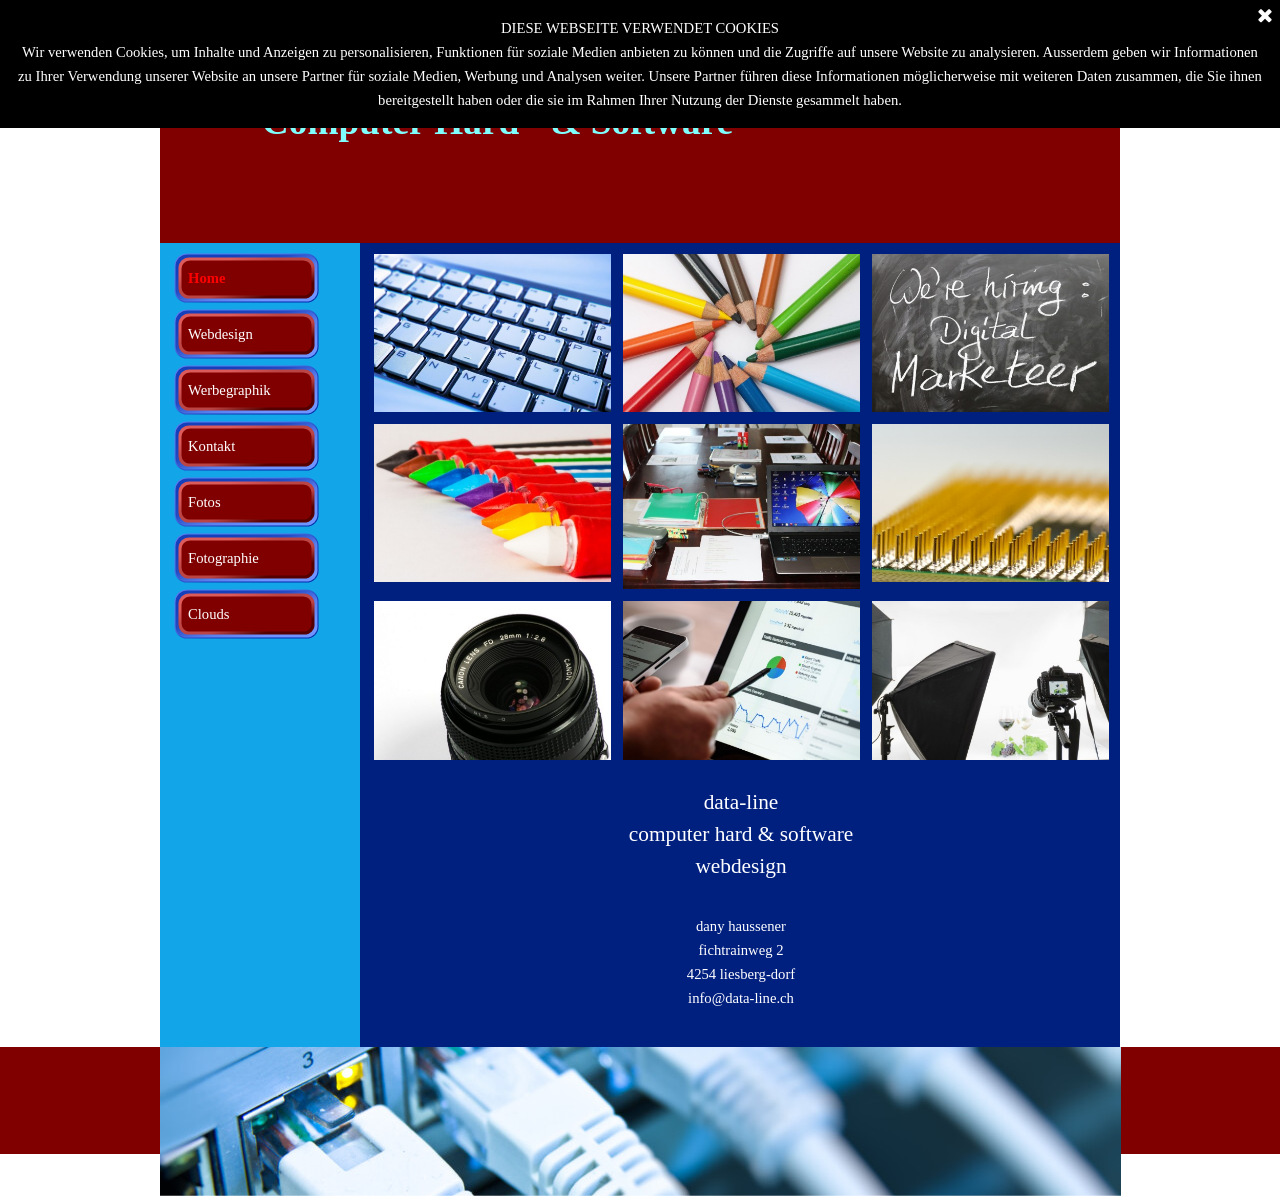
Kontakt (211, 446)
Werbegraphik (229, 390)
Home (206, 278)
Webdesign (220, 334)
